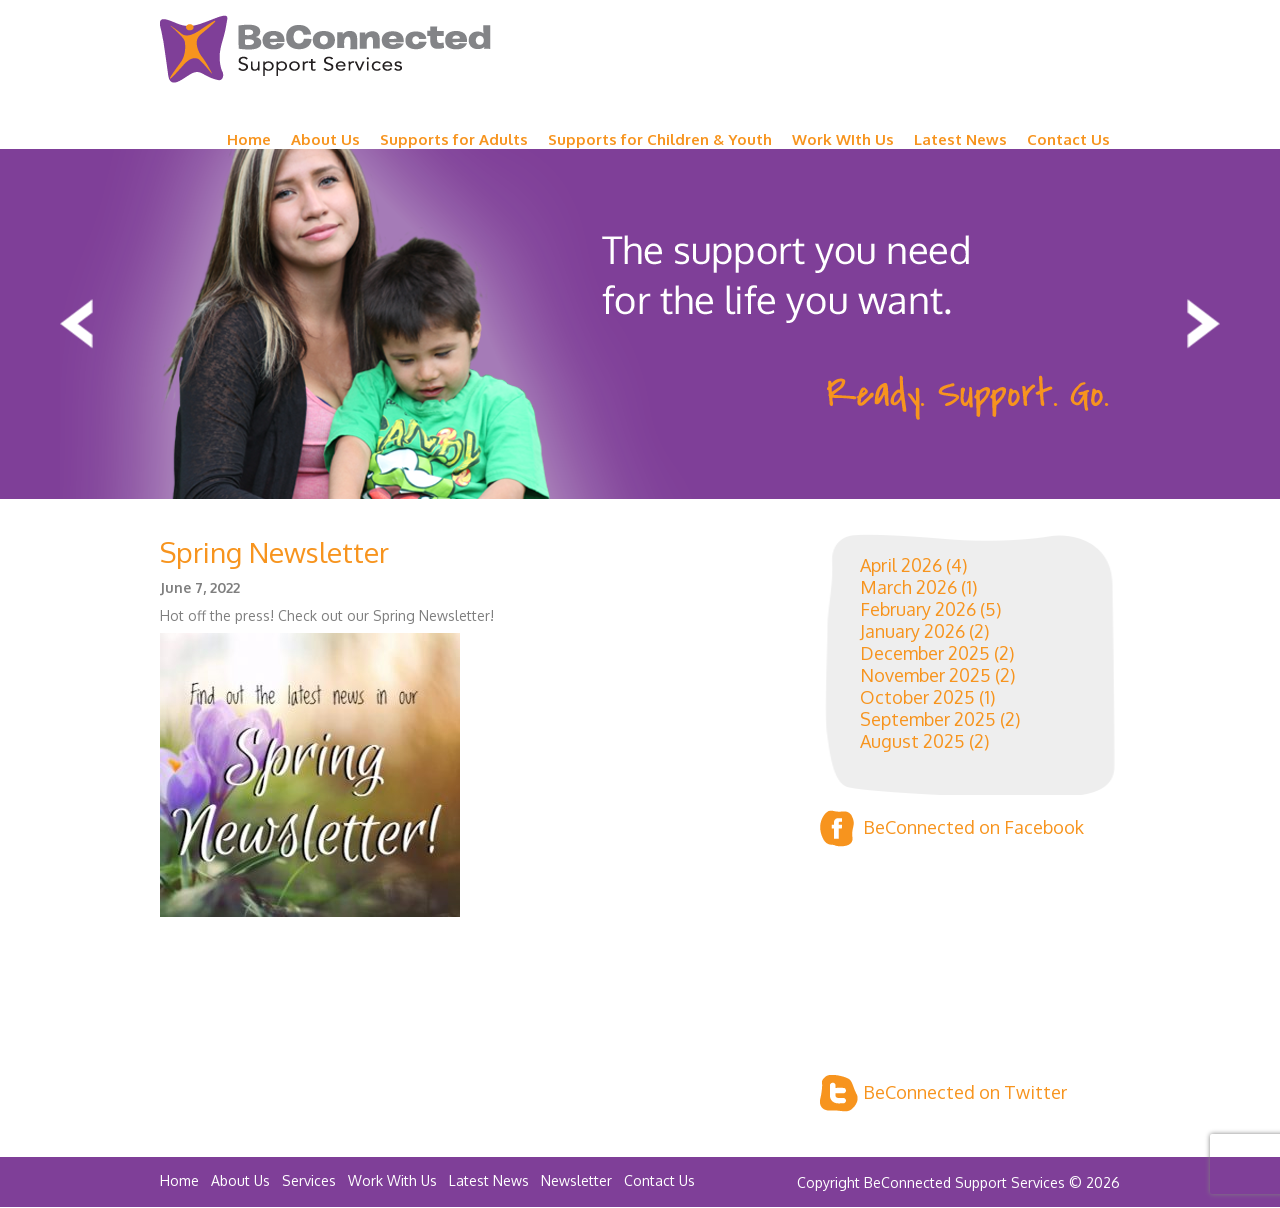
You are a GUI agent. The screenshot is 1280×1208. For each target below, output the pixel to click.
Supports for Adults (454, 139)
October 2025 (917, 697)
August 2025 (912, 741)
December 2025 (925, 653)
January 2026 (912, 631)
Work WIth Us (843, 139)
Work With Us (392, 1180)
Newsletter (576, 1180)
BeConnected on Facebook (952, 828)
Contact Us (1068, 139)
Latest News (960, 139)
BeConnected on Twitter (943, 1093)
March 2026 (908, 587)
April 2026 (901, 565)
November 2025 (925, 675)
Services (309, 1180)
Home (249, 139)
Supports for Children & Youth (660, 139)
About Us (325, 139)
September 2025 (928, 719)
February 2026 (918, 609)
